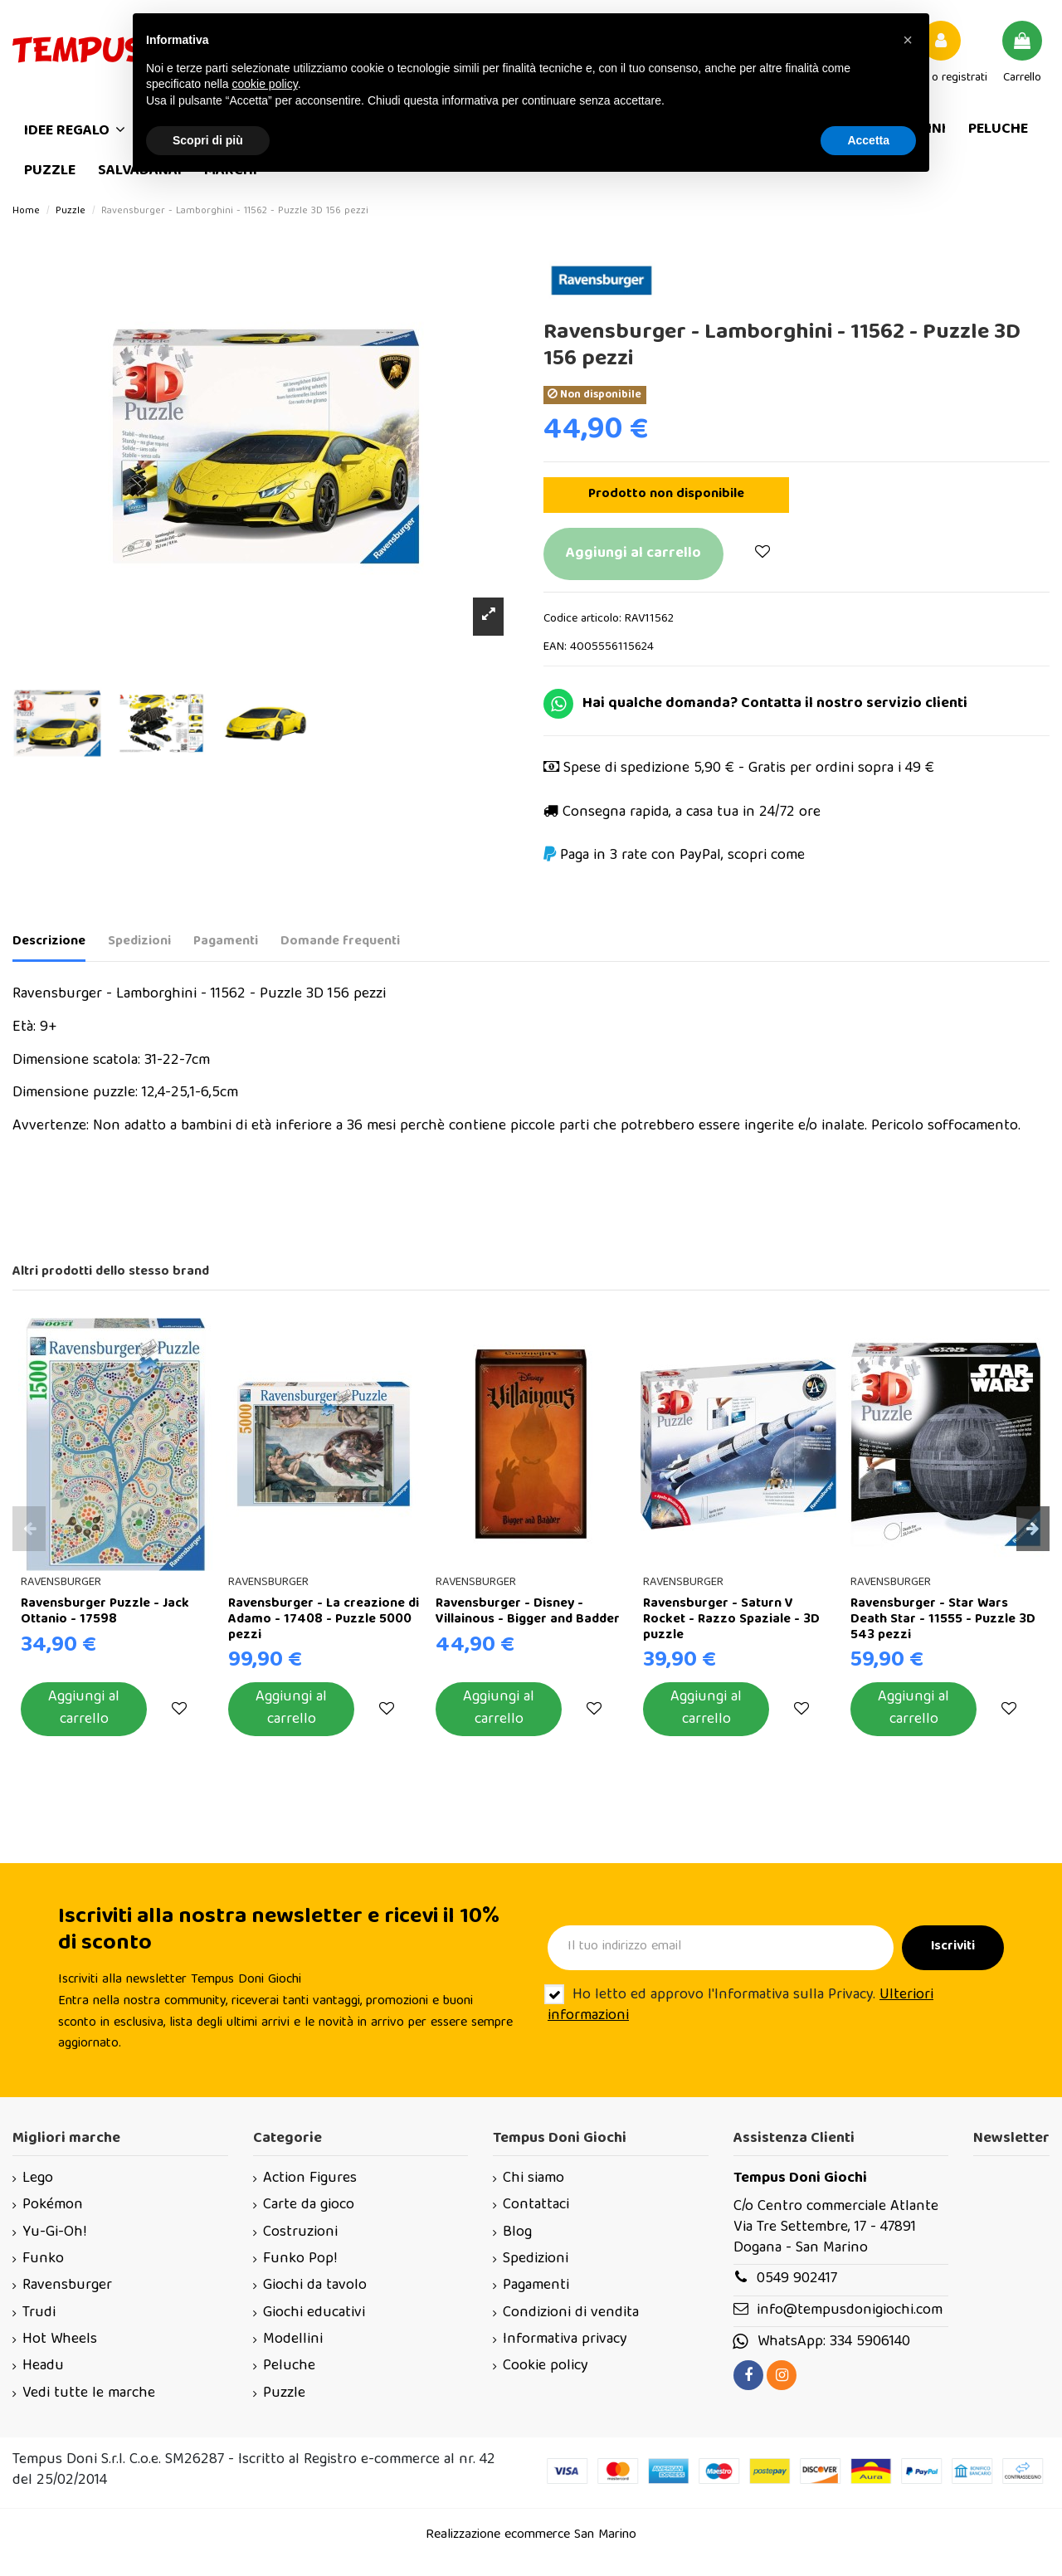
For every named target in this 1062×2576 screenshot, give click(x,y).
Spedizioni (139, 943)
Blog (517, 2232)
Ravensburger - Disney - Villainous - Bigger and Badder (528, 1612)
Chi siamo (533, 2179)
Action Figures (310, 2179)
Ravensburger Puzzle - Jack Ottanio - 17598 (105, 1612)
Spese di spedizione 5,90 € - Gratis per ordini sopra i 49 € (748, 769)
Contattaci (536, 2205)
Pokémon (52, 2205)
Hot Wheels (59, 2340)
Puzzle (284, 2393)
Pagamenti (225, 943)
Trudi (39, 2313)
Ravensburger (67, 2286)
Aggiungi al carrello (633, 554)
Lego (37, 2179)
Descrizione (48, 943)
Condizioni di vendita (571, 2313)
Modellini (293, 2340)
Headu (43, 2366)
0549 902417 (797, 2279)
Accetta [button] (868, 140)
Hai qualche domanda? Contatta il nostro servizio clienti (774, 704)
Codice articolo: (582, 619)
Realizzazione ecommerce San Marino (531, 2535)
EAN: (555, 647)
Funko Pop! (300, 2259)
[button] (907, 40)
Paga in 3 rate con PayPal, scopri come (682, 856)
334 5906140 (870, 2342)
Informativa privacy (565, 2340)
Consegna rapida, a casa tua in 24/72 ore (692, 813)
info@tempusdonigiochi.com (850, 2311)
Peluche (289, 2366)
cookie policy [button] (265, 83)
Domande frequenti (340, 943)
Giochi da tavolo (315, 2286)
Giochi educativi (314, 2313)
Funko (43, 2259)
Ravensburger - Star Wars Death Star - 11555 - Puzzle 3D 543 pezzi (942, 1620)
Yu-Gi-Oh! (54, 2232)
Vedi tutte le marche (88, 2393)
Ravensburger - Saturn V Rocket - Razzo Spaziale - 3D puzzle (731, 1620)
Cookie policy (545, 2366)
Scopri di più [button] (208, 140)
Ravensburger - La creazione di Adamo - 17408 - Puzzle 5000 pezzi (323, 1620)
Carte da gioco (308, 2205)
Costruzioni (300, 2232)
